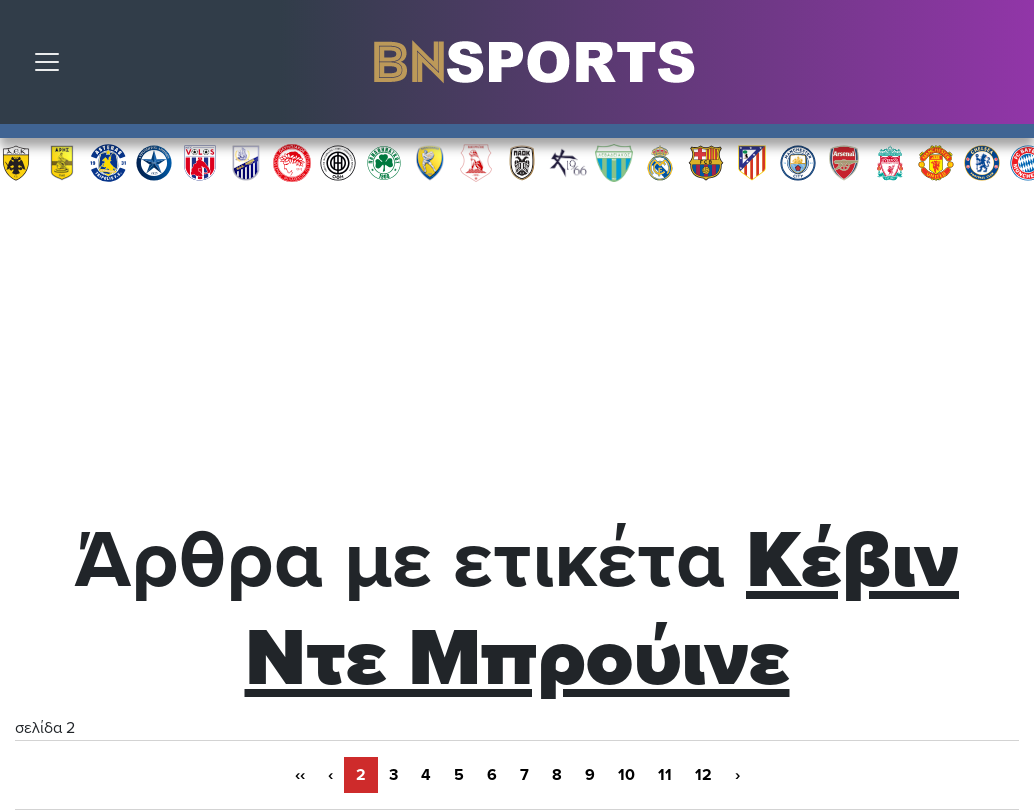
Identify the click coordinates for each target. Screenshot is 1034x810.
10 (626, 775)
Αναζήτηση (1004, 67)
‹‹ (300, 775)
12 (703, 775)
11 (665, 775)
